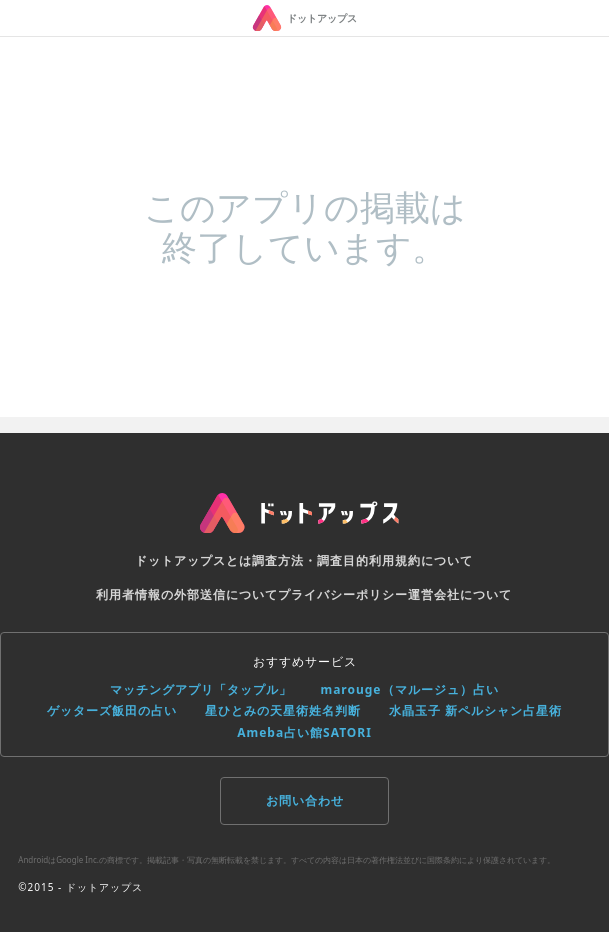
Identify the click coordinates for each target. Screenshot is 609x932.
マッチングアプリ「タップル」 (201, 689)
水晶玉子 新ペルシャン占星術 (475, 710)
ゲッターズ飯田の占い (112, 710)
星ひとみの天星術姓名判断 (283, 710)
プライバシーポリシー (343, 594)
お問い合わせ (305, 800)
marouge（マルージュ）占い (409, 689)
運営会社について (460, 594)
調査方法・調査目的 (310, 560)
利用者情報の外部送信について (187, 594)
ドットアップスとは (193, 560)
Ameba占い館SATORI (304, 732)
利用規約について (421, 560)
